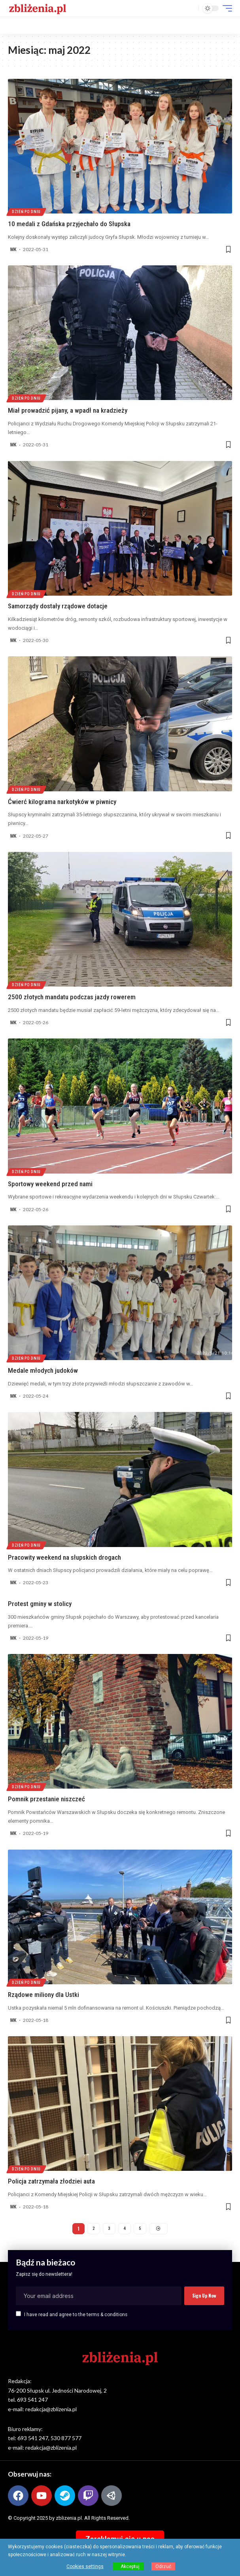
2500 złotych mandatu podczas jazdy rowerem (72, 997)
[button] (191, 8)
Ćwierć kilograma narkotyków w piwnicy (62, 802)
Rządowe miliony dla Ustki (43, 1995)
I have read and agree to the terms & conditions (75, 2314)
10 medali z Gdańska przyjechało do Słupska (69, 224)
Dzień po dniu (26, 212)
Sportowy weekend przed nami (50, 1184)
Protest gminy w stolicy (40, 1604)
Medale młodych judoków (43, 1370)
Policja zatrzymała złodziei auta (51, 2181)
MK (13, 249)
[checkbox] (18, 2313)
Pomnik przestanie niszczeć (46, 1799)
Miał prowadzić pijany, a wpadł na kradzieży (67, 410)
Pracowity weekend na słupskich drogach (64, 1557)
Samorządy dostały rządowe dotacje (58, 606)
